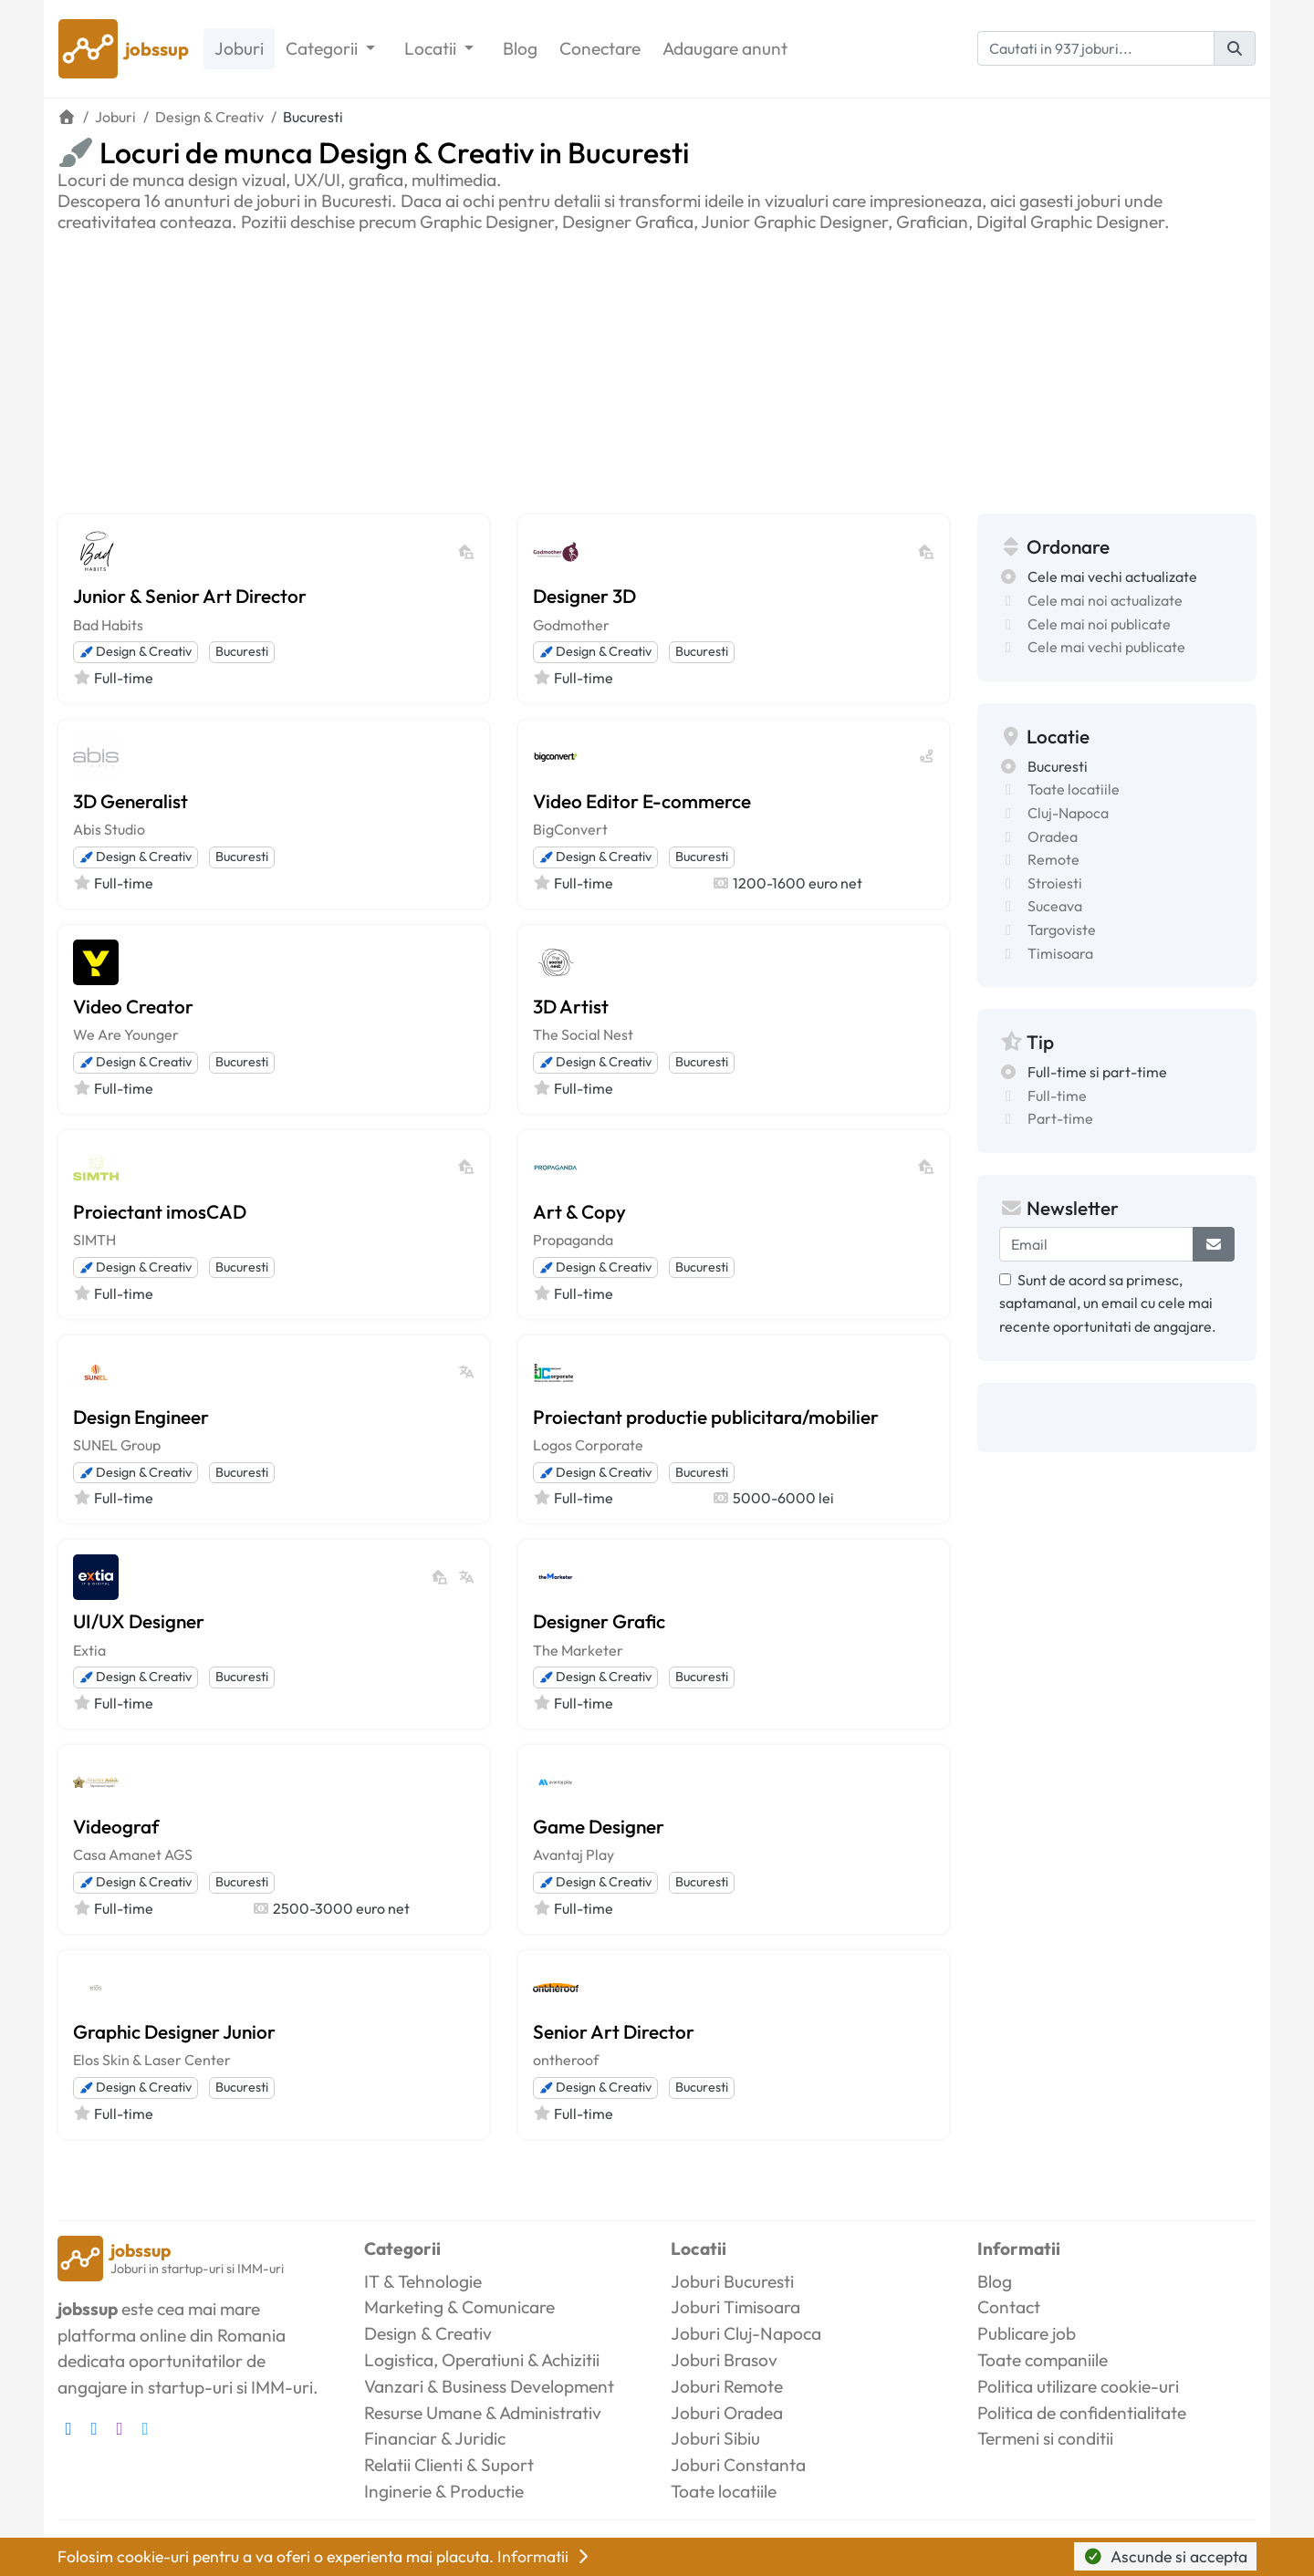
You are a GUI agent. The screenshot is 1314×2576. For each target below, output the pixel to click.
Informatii (544, 2556)
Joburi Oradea (727, 2413)
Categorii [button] (323, 48)
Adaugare (724, 49)
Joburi (239, 48)
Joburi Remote (727, 2386)
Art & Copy (579, 1211)
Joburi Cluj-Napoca (746, 2333)
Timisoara (1060, 953)
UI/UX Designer (138, 1621)
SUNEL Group (117, 1445)
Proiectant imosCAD (159, 1211)
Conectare (600, 48)
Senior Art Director (613, 2031)
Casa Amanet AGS (133, 1854)
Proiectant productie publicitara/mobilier (706, 1416)
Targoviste (1061, 929)
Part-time (1060, 1118)
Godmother (571, 625)
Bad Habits (108, 625)
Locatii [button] (432, 48)
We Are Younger (126, 1034)
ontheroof (566, 2060)
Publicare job (1026, 2333)
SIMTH (94, 1240)
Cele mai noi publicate (1099, 624)
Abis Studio (109, 829)
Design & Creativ (135, 651)
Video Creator (133, 1006)
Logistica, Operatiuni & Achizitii (482, 2360)
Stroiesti (1054, 883)
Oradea (1052, 836)
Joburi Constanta (738, 2465)
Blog (520, 48)
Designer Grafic (599, 1621)
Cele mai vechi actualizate (1112, 576)
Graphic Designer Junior (174, 2031)
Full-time (1057, 1095)
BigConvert (570, 829)
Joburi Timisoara (735, 2307)
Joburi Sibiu (715, 2438)
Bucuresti (241, 651)
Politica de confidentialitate (1081, 2413)
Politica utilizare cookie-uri (1078, 2386)
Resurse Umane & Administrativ (482, 2413)
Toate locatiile (1073, 789)
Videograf (116, 1826)
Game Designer (598, 1826)
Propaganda (573, 1240)
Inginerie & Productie (444, 2491)
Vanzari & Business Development (489, 2386)
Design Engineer (141, 1416)
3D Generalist (130, 801)
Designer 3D (584, 596)
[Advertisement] (657, 369)
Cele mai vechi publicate (1106, 647)
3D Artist (571, 1006)
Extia (89, 1650)
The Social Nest (583, 1034)
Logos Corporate (588, 1445)
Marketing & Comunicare (459, 2307)
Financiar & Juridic (435, 2438)
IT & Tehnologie (423, 2281)
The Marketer (578, 1650)
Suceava (1054, 906)
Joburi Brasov (724, 2360)
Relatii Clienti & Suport (449, 2465)
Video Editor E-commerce (642, 801)
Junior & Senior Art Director (190, 596)
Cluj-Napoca (1068, 813)
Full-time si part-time (1097, 1072)
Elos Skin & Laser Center (152, 2060)
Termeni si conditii (1045, 2438)
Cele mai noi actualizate (1105, 600)
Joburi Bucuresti (732, 2281)
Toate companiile (1042, 2360)
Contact (1008, 2307)
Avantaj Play (573, 1854)
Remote (1053, 859)
